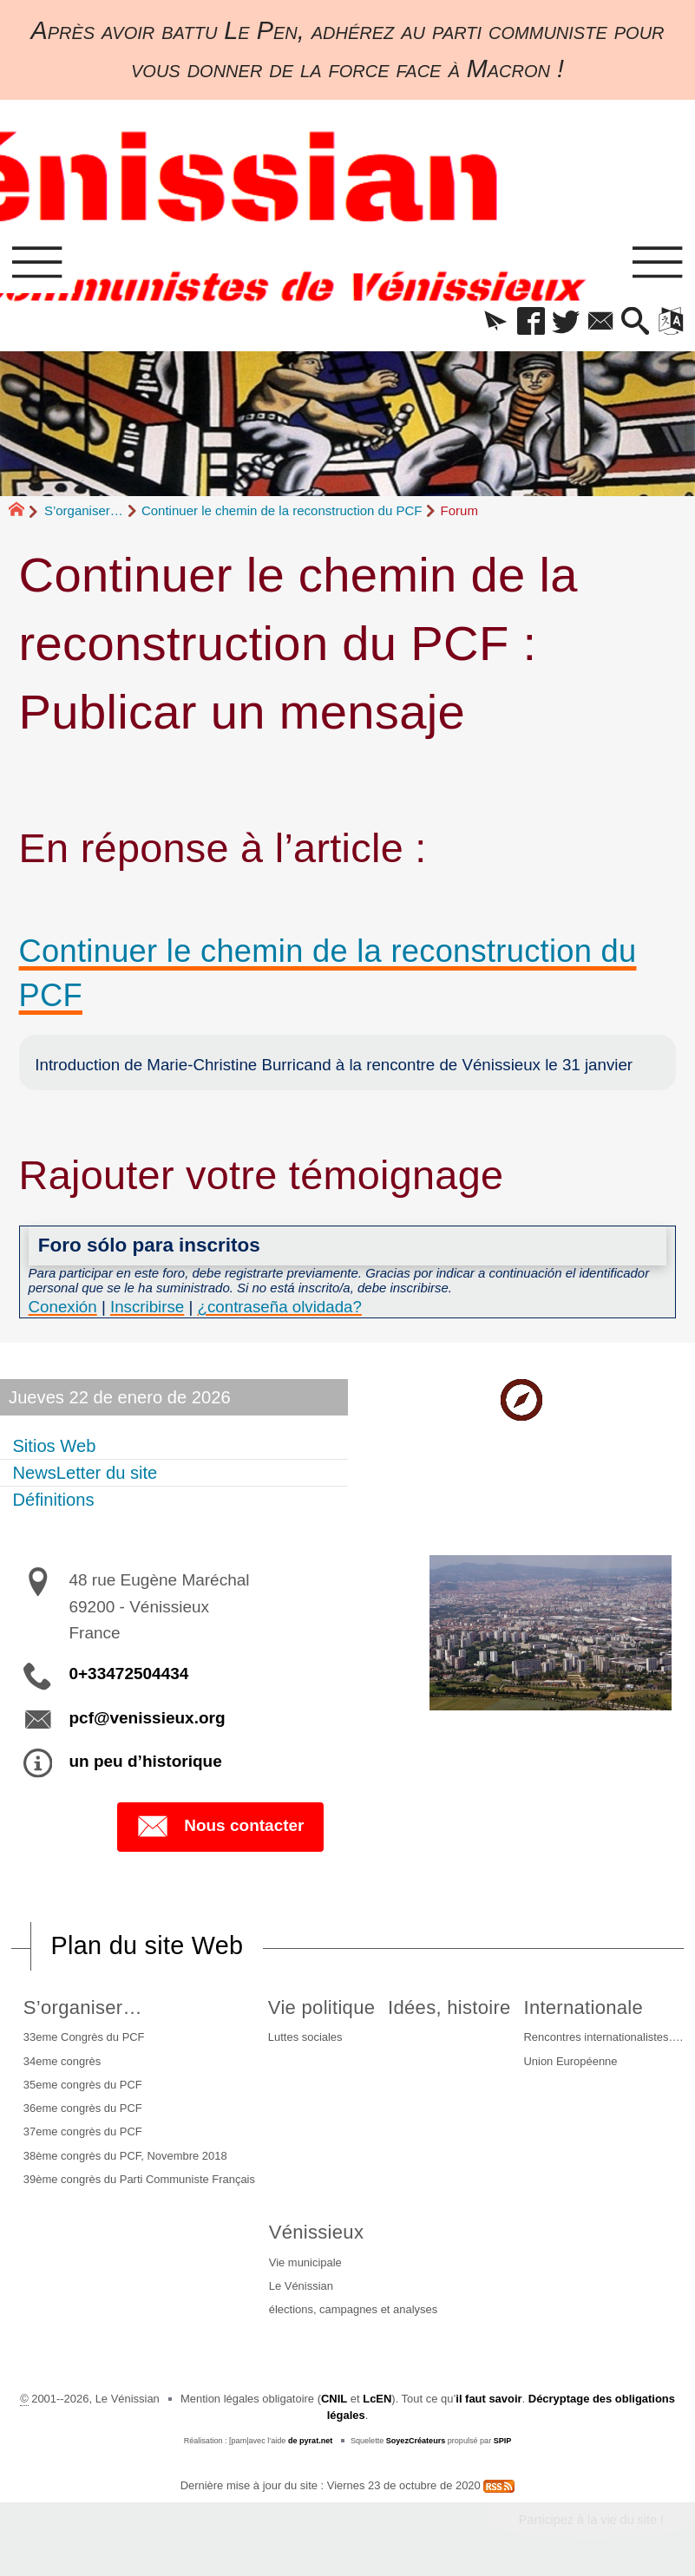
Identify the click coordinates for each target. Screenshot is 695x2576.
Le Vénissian (301, 2285)
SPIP (503, 2440)
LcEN (377, 2398)
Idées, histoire (449, 2007)
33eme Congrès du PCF (84, 2036)
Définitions (53, 1499)
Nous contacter (220, 1826)
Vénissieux (316, 2232)
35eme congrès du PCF (82, 2084)
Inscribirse (147, 1307)
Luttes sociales (305, 2036)
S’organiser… (83, 510)
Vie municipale (305, 2262)
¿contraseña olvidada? (280, 1307)
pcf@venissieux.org (147, 1718)
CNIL (334, 2398)
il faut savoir (488, 2398)
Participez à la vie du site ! (591, 2520)
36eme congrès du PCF (82, 2108)
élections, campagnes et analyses (353, 2309)
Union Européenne (570, 2061)
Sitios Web (53, 1445)
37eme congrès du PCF (82, 2131)
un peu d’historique (145, 1761)
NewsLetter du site (84, 1472)
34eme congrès (62, 2061)
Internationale (583, 2007)
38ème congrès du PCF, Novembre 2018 (125, 2155)
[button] (495, 322)
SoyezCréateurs (416, 2440)
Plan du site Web (147, 1945)
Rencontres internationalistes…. (603, 2036)
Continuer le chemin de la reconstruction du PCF (282, 510)
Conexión (63, 1307)
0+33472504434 (128, 1673)
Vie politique (321, 2007)
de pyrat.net (310, 2440)
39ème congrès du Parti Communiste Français (139, 2179)
